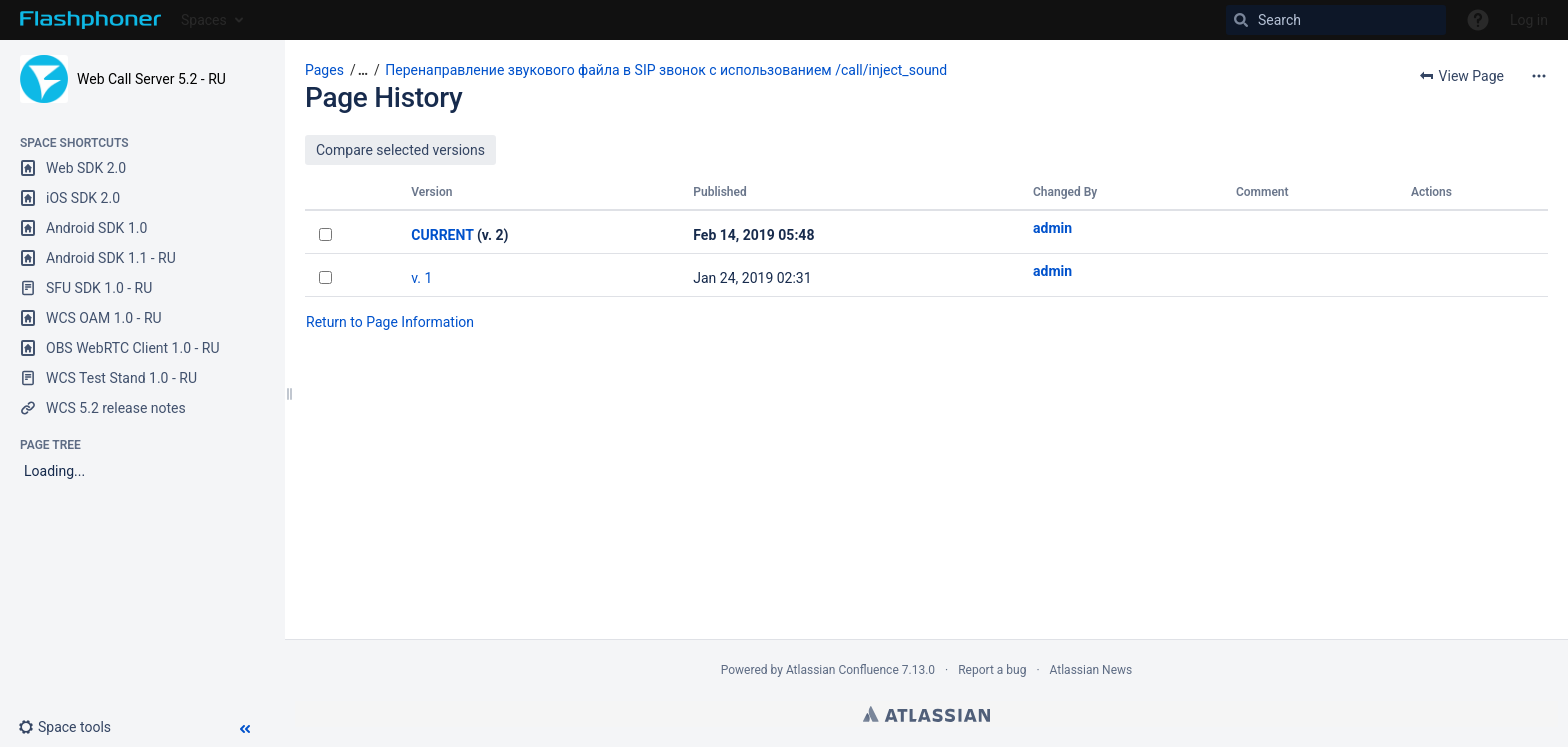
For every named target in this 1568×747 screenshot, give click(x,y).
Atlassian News (1091, 670)
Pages (324, 70)
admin (1052, 228)
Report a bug (992, 670)
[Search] (1336, 20)
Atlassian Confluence (842, 670)
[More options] (1539, 76)
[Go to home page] (90, 20)
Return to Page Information (390, 322)
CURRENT (442, 235)
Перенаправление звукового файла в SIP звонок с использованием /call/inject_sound (666, 70)
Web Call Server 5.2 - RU (151, 79)
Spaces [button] (204, 20)
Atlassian (926, 714)
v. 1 (421, 278)
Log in (1529, 20)
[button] (72, 727)
